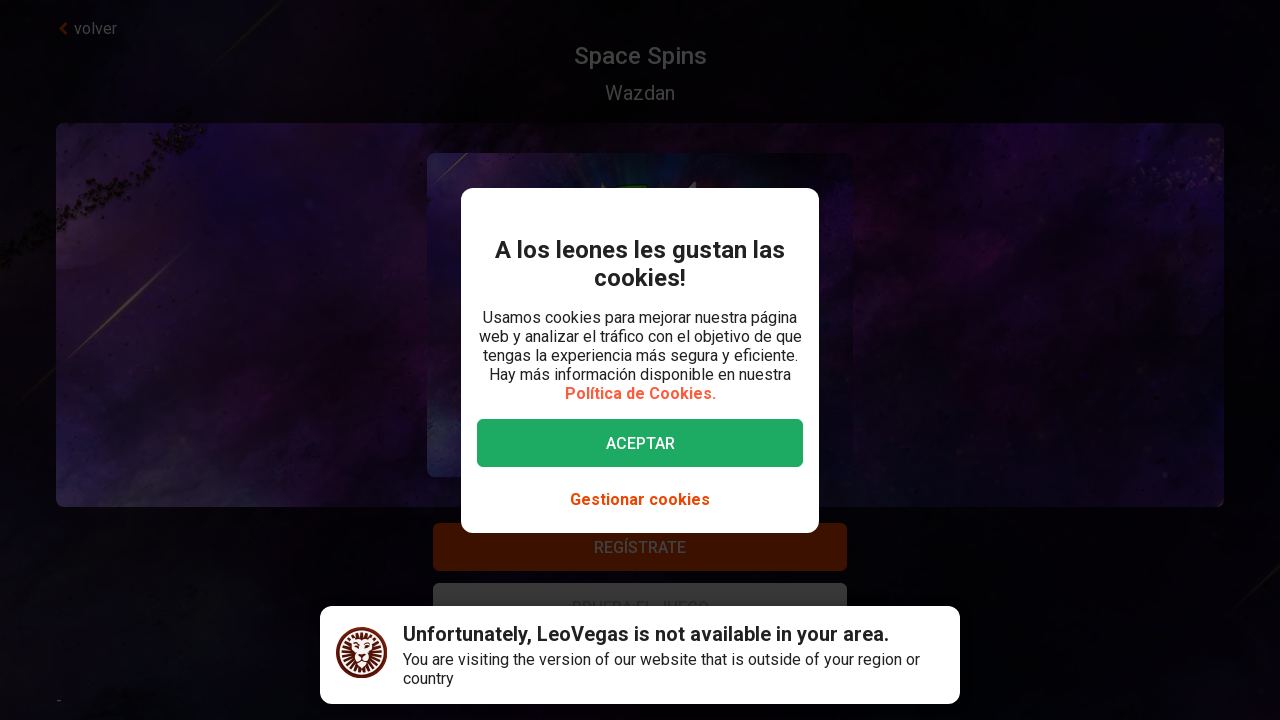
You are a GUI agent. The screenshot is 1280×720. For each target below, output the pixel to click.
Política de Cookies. (640, 393)
